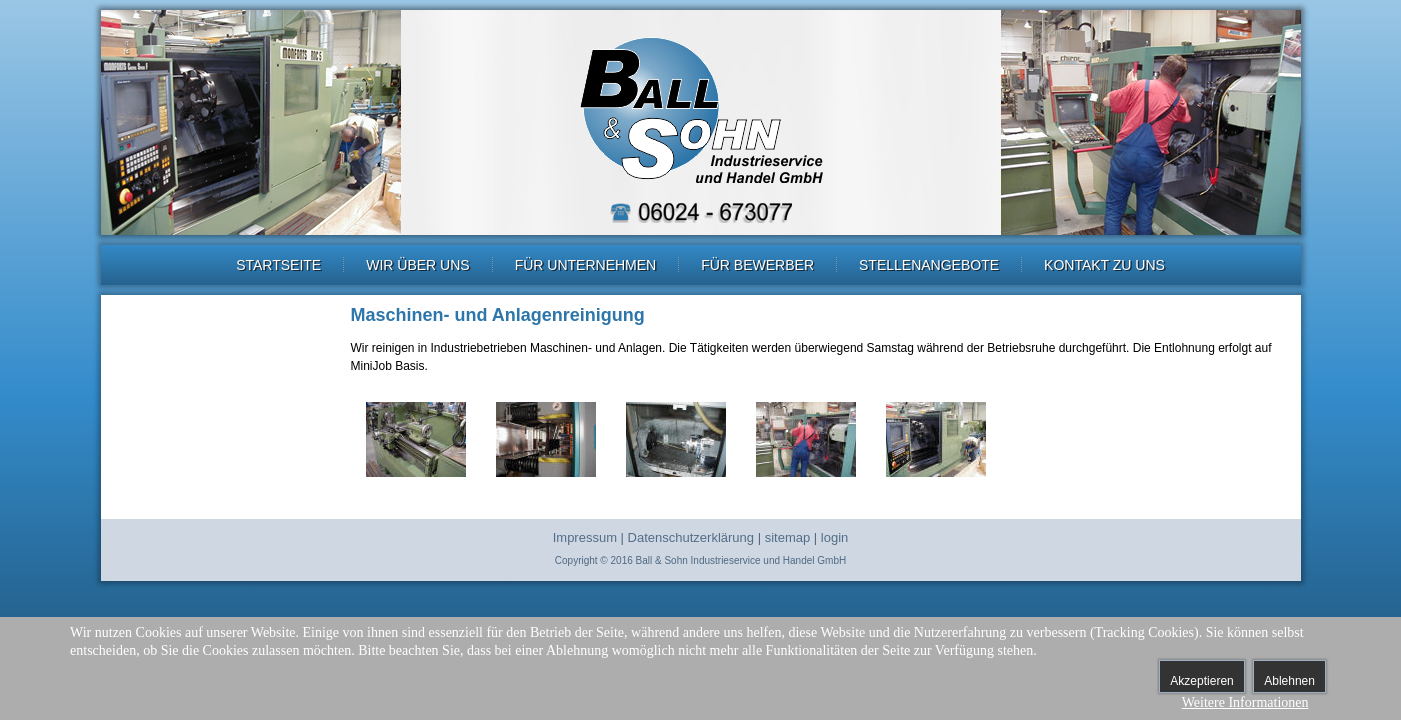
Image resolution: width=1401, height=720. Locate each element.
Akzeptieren (1201, 681)
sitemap (788, 537)
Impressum (585, 537)
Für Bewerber (757, 265)
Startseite (278, 265)
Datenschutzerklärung (691, 537)
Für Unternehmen (586, 265)
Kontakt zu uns (1104, 265)
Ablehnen (1289, 681)
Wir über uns (417, 265)
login (834, 537)
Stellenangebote (929, 265)
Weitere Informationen (1245, 702)
